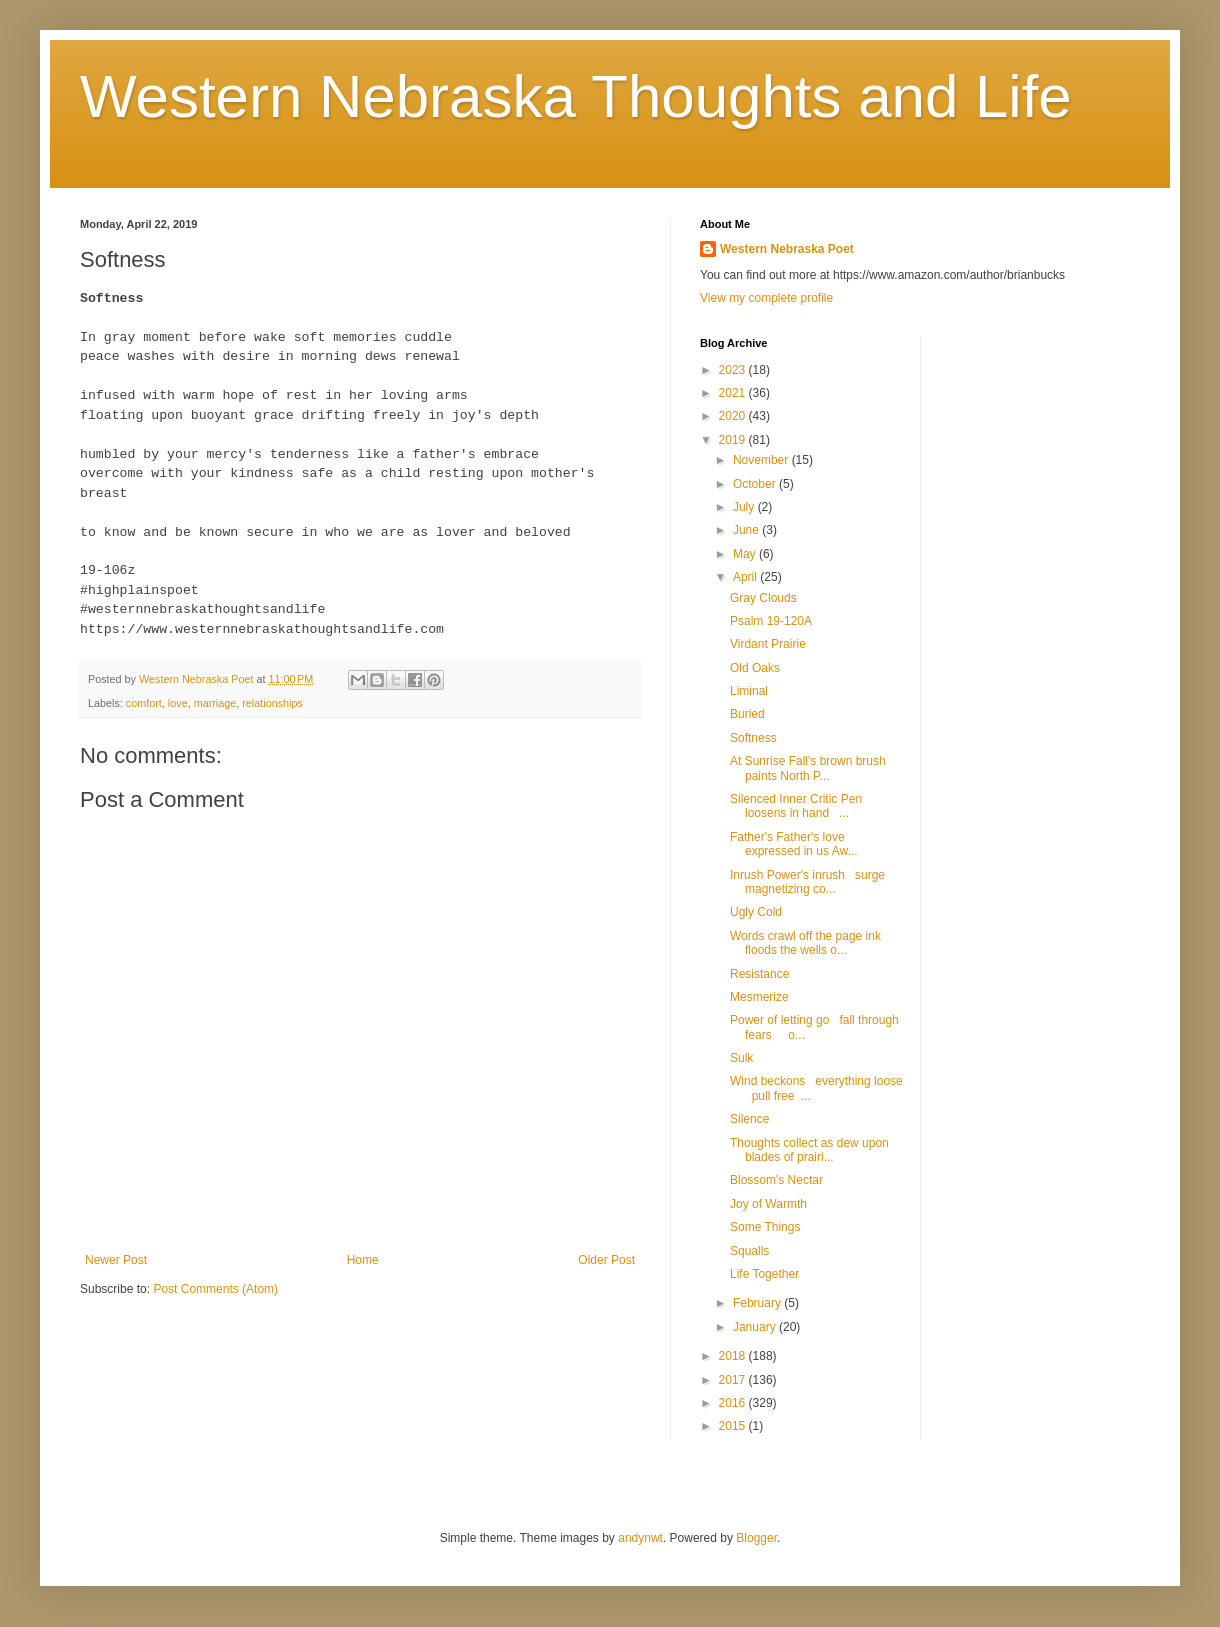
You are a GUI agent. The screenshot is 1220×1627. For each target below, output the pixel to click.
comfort (144, 703)
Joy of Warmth (768, 1204)
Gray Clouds (763, 598)
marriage (215, 703)
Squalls (749, 1251)
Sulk (741, 1058)
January (756, 1327)
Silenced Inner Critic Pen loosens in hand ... (796, 806)
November (762, 460)
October (756, 484)
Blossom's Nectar (776, 1180)
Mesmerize (759, 997)
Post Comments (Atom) (215, 1289)
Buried (747, 714)
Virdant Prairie (768, 644)
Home (363, 1260)
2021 (734, 393)
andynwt (640, 1538)
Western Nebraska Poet (787, 249)
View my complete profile (766, 298)
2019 (734, 440)
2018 (734, 1356)
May (746, 554)
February (758, 1303)
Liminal (749, 691)
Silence (749, 1119)
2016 (734, 1403)
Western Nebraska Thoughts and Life (576, 96)
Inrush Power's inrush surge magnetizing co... (807, 882)
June (747, 530)
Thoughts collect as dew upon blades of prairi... (812, 1150)
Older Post (606, 1260)
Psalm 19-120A (771, 621)
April (746, 577)
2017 (734, 1380)
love (178, 703)
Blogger (756, 1538)
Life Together (764, 1274)
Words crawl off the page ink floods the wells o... (805, 943)
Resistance (759, 974)
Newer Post (116, 1260)
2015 (734, 1426)
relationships (272, 703)
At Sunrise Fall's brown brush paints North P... (808, 768)
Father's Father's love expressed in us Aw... (794, 844)
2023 (734, 370)
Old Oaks (755, 668)
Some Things (765, 1227)
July (745, 507)
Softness (753, 738)
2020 (734, 416)
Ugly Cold (756, 912)
